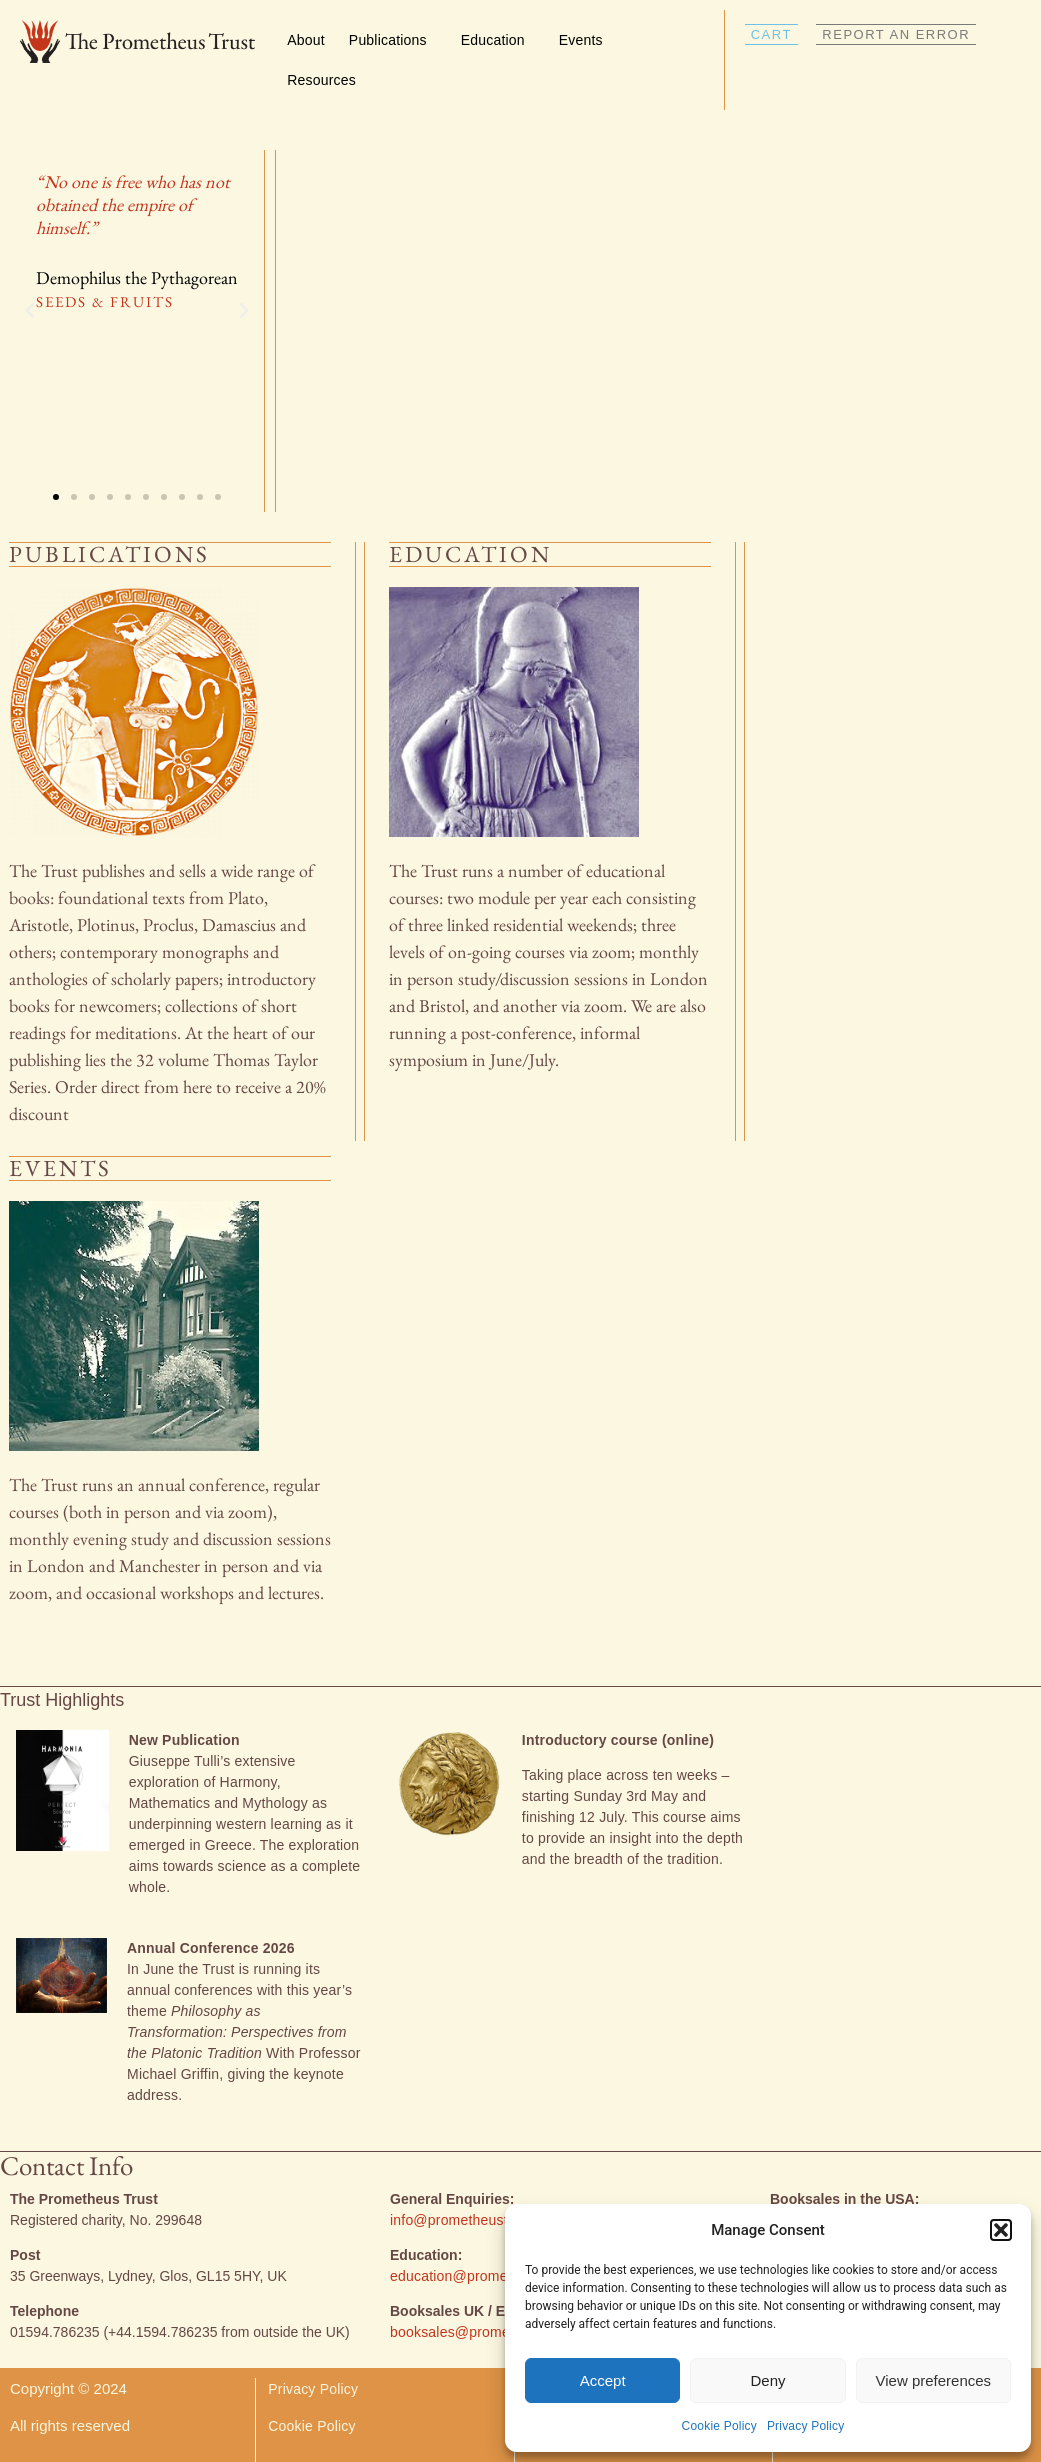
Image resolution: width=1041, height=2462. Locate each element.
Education (498, 40)
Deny (767, 2380)
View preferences (934, 2380)
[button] (1001, 2230)
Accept (603, 2380)
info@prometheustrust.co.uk (480, 2220)
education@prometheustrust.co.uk (500, 2276)
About (306, 40)
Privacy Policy (805, 2426)
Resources (326, 80)
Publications (393, 40)
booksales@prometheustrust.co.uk (501, 2332)
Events (586, 40)
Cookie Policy (719, 2426)
